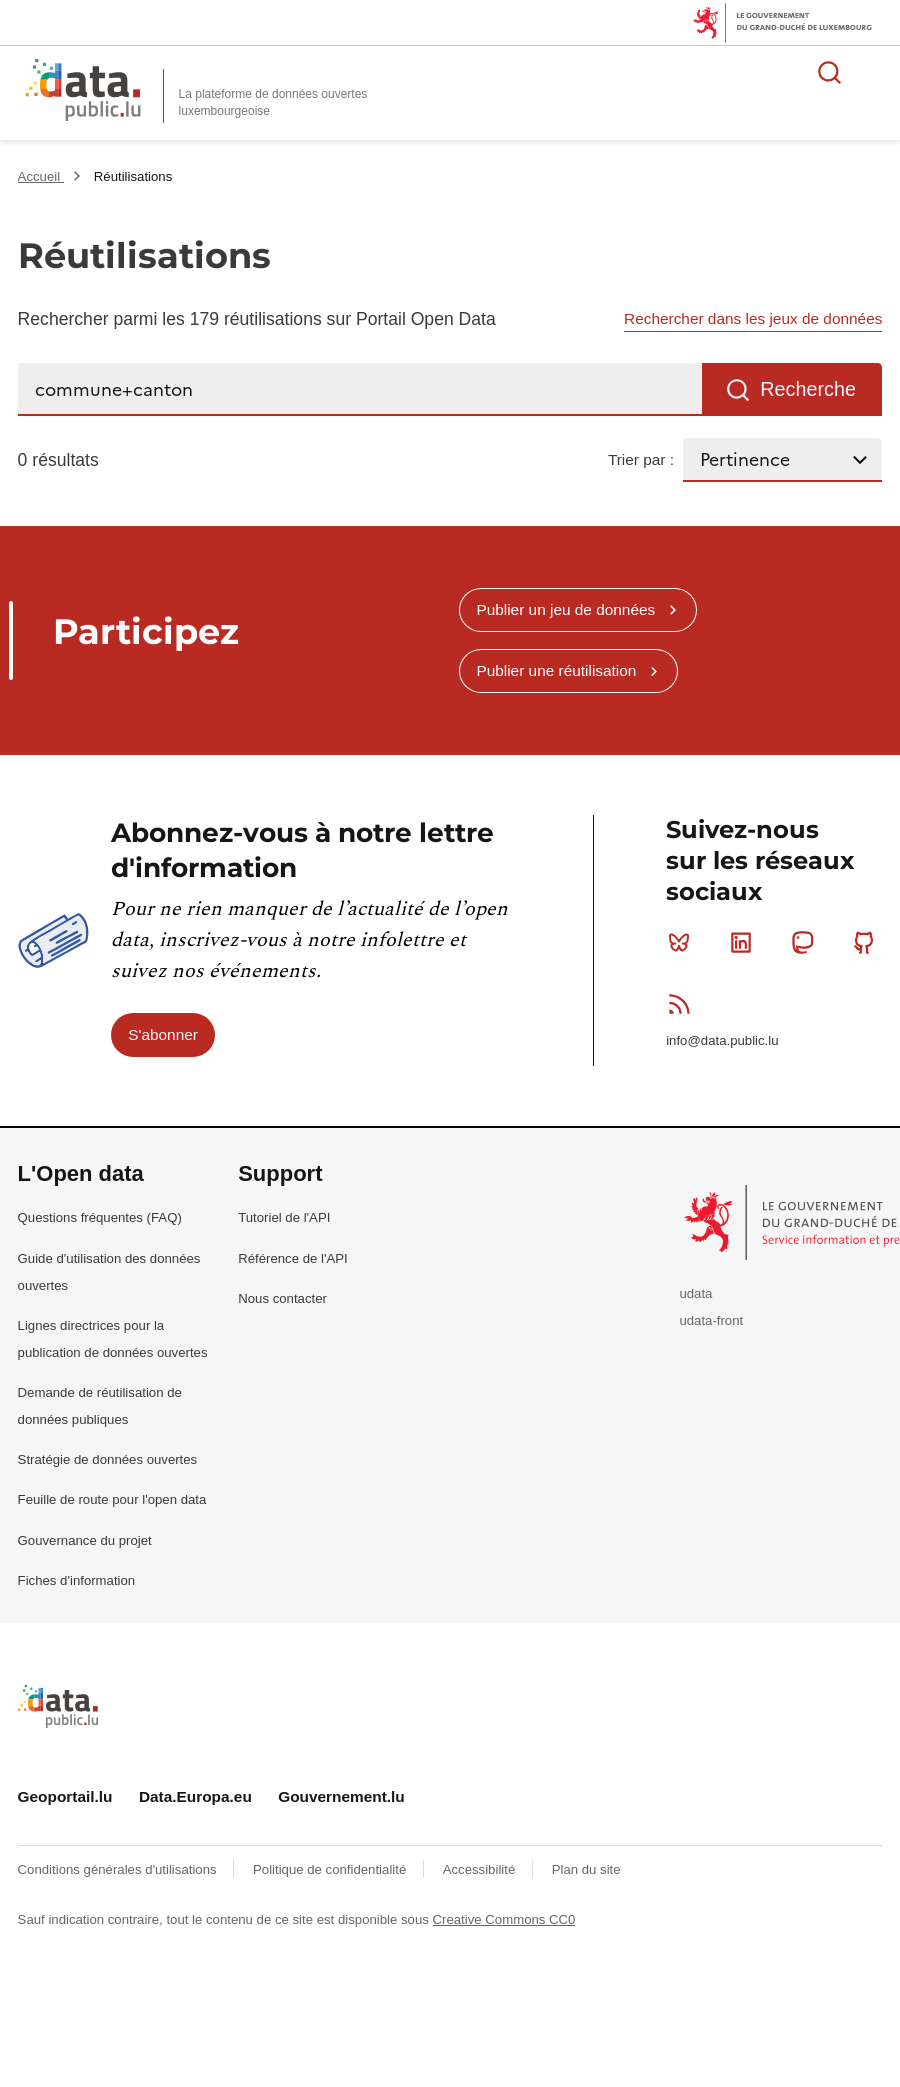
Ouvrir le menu (874, 72)
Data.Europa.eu (195, 1796)
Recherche (808, 389)
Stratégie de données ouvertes (108, 1459)
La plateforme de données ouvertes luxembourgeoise (273, 102)
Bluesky (683, 942)
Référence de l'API (293, 1258)
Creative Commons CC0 (504, 1919)
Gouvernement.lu (341, 1796)
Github (868, 942)
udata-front (711, 1320)
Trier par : (641, 459)
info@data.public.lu (722, 1040)
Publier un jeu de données (565, 609)
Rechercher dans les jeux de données (753, 318)
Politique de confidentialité (331, 1869)
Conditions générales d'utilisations (119, 1869)
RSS (683, 1004)
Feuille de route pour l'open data (112, 1499)
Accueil (41, 176)
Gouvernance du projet (85, 1540)
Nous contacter (282, 1298)
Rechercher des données (830, 72)
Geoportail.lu (65, 1796)
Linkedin (745, 942)
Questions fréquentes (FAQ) (100, 1217)
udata (695, 1293)
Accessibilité (481, 1869)
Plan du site (586, 1869)
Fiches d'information (77, 1580)
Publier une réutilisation (556, 670)
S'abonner (163, 1034)
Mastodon (806, 942)
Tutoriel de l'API (284, 1217)
